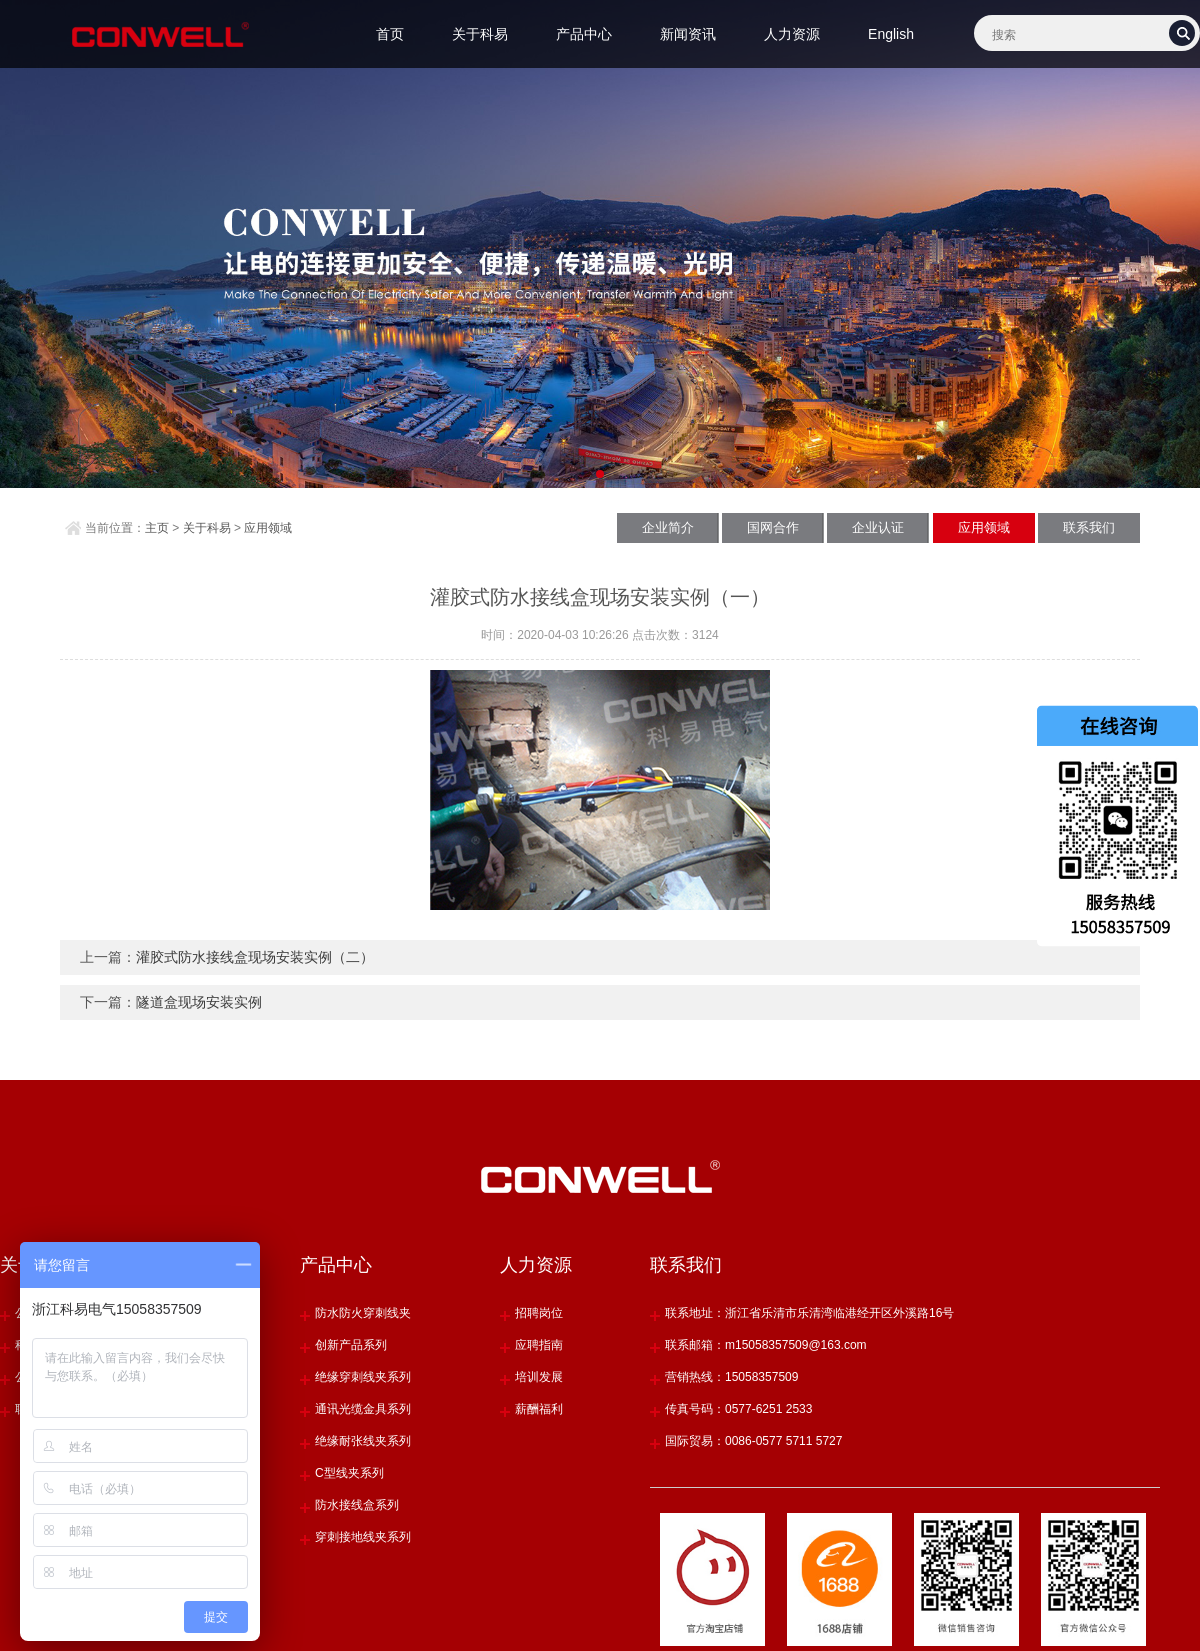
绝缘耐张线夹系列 (363, 1441)
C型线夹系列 (349, 1473)
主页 (157, 528)
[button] (583, 473)
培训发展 (539, 1377)
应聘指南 (539, 1345)
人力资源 (792, 34)
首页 (390, 34)
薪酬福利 (539, 1409)
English (891, 34)
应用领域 (268, 528)
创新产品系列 (351, 1345)
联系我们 (1089, 527)
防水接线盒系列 (357, 1505)
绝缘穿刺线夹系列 (363, 1377)
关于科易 (480, 34)
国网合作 (773, 527)
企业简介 (668, 527)
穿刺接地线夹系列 (363, 1537)
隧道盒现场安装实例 (199, 1002)
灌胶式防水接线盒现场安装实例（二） (255, 957)
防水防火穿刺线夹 (363, 1313)
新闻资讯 (688, 34)
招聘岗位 (539, 1313)
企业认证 (878, 527)
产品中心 (584, 34)
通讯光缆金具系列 (363, 1409)
